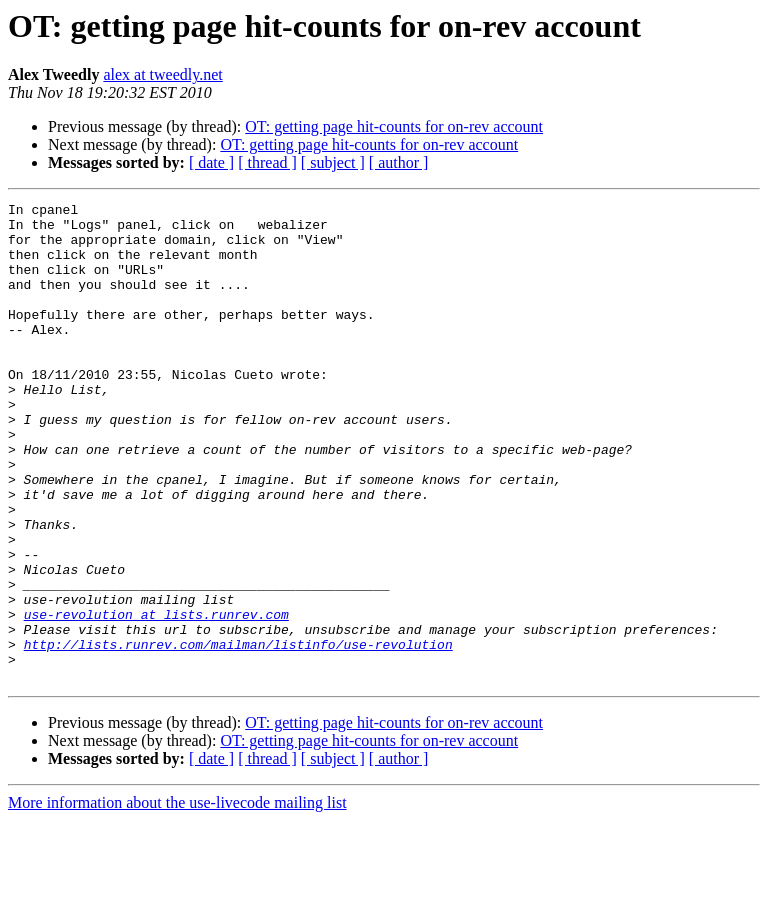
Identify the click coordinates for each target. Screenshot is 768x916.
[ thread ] (267, 162)
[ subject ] (333, 162)
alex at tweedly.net (162, 74)
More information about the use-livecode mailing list (177, 898)
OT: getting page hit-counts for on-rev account (394, 126)
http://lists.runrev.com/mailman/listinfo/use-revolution (238, 734)
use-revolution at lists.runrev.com (156, 698)
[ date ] (211, 162)
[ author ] (399, 162)
